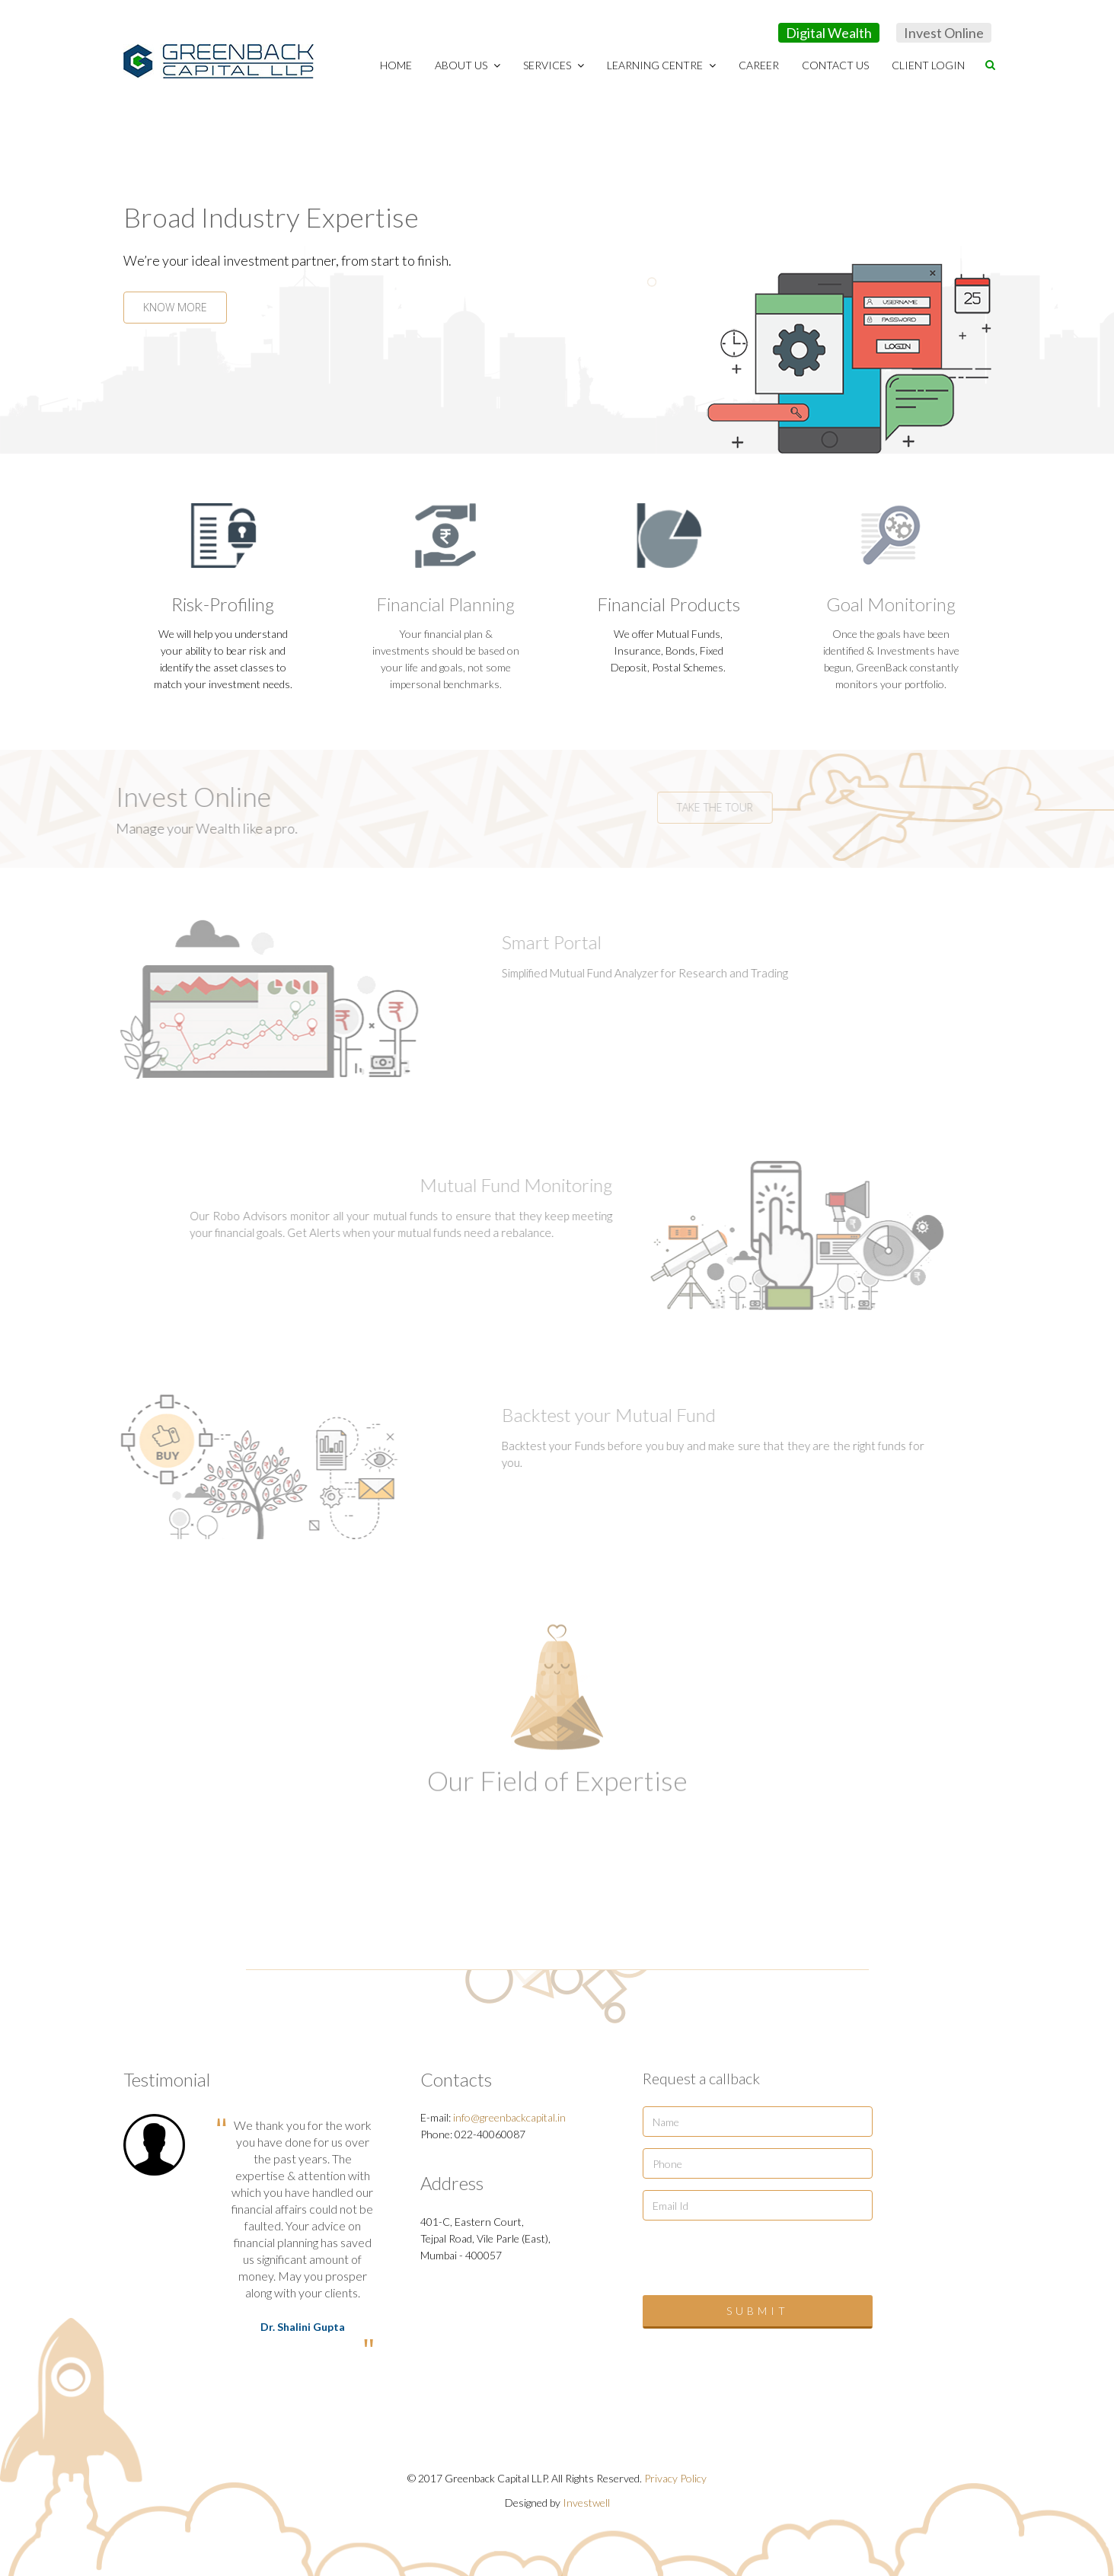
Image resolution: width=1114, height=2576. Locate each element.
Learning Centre (661, 65)
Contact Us (835, 65)
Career (759, 65)
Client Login (928, 65)
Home (396, 65)
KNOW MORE (174, 307)
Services (553, 65)
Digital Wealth (829, 32)
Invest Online (944, 32)
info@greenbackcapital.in (509, 2117)
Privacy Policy (675, 2478)
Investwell (586, 2502)
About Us (467, 65)
